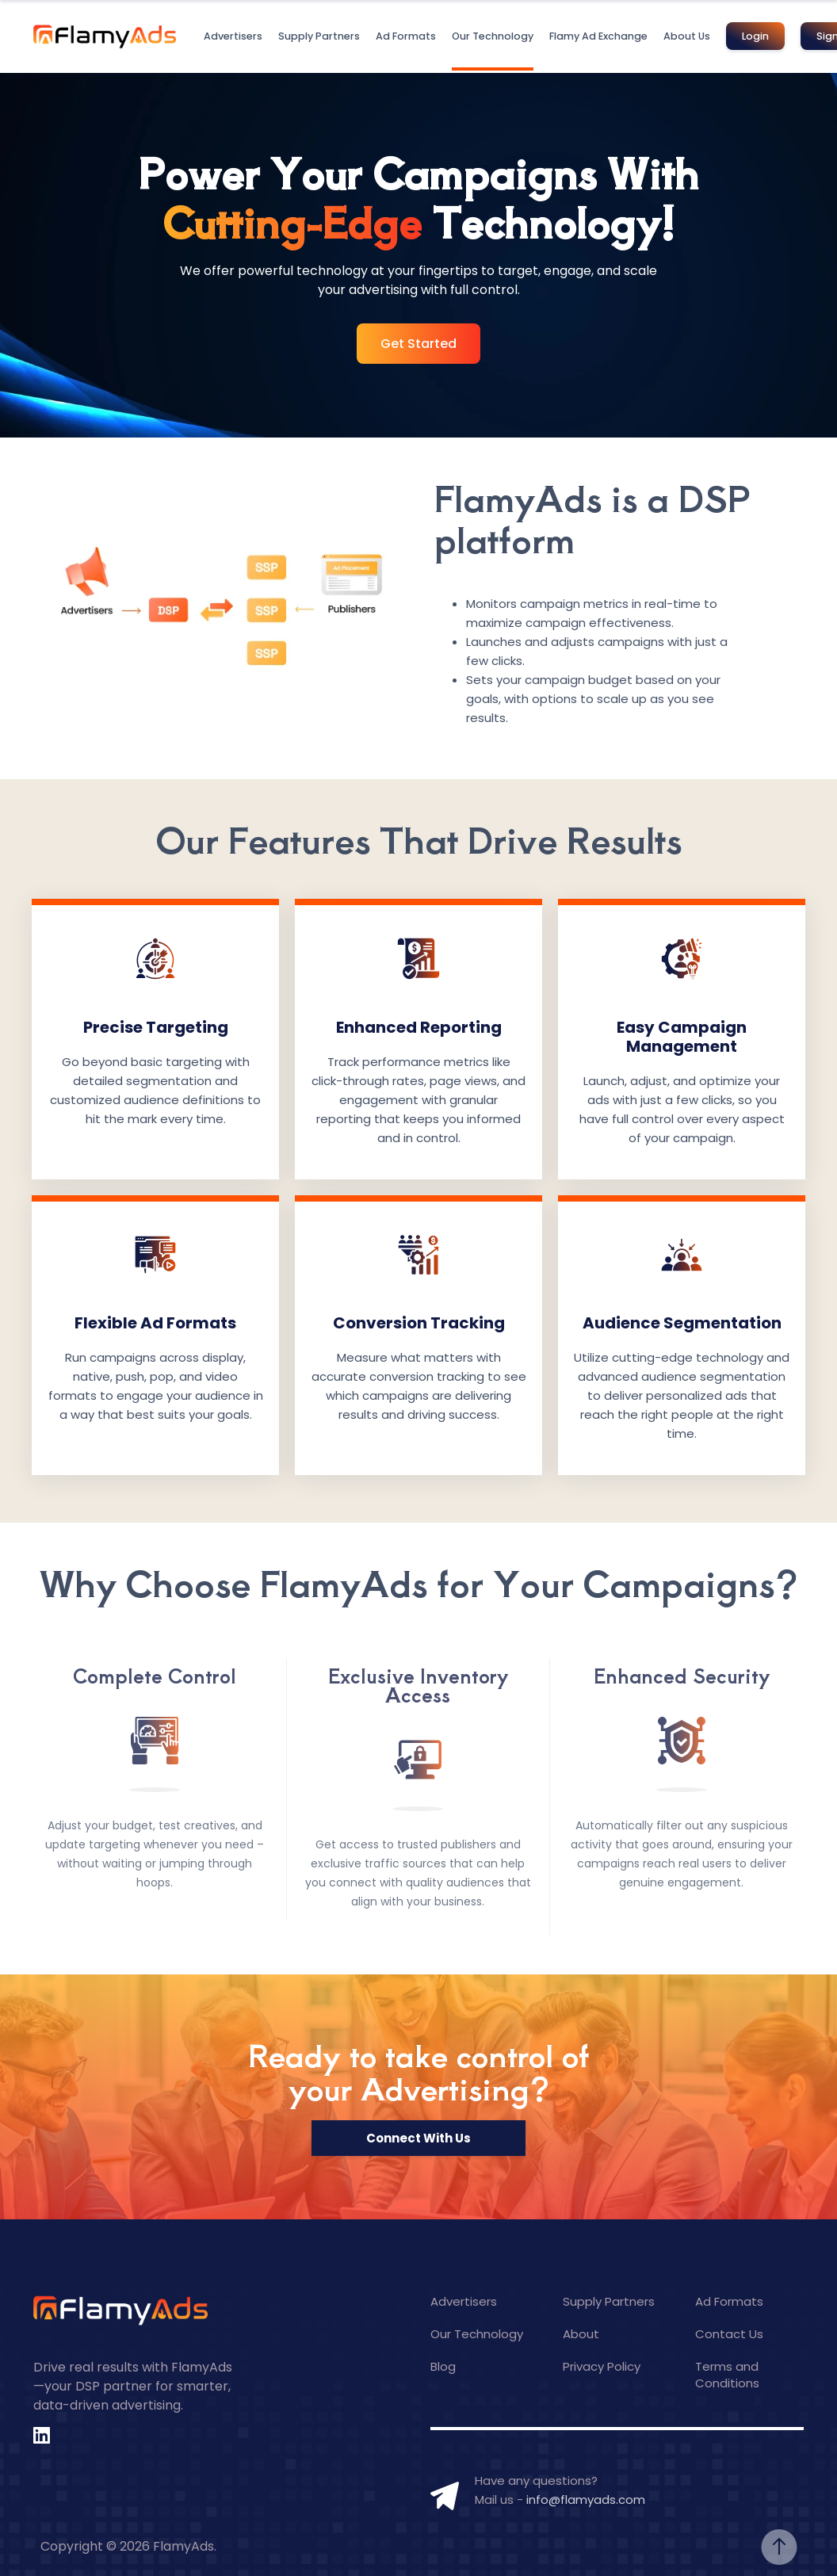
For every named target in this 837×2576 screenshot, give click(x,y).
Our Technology (492, 36)
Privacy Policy (601, 2366)
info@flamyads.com (585, 2499)
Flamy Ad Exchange (598, 36)
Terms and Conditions (727, 2374)
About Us (686, 36)
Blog (443, 2366)
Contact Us (729, 2334)
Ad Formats (406, 36)
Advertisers (233, 36)
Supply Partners (319, 36)
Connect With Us (418, 2138)
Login (755, 36)
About (581, 2334)
